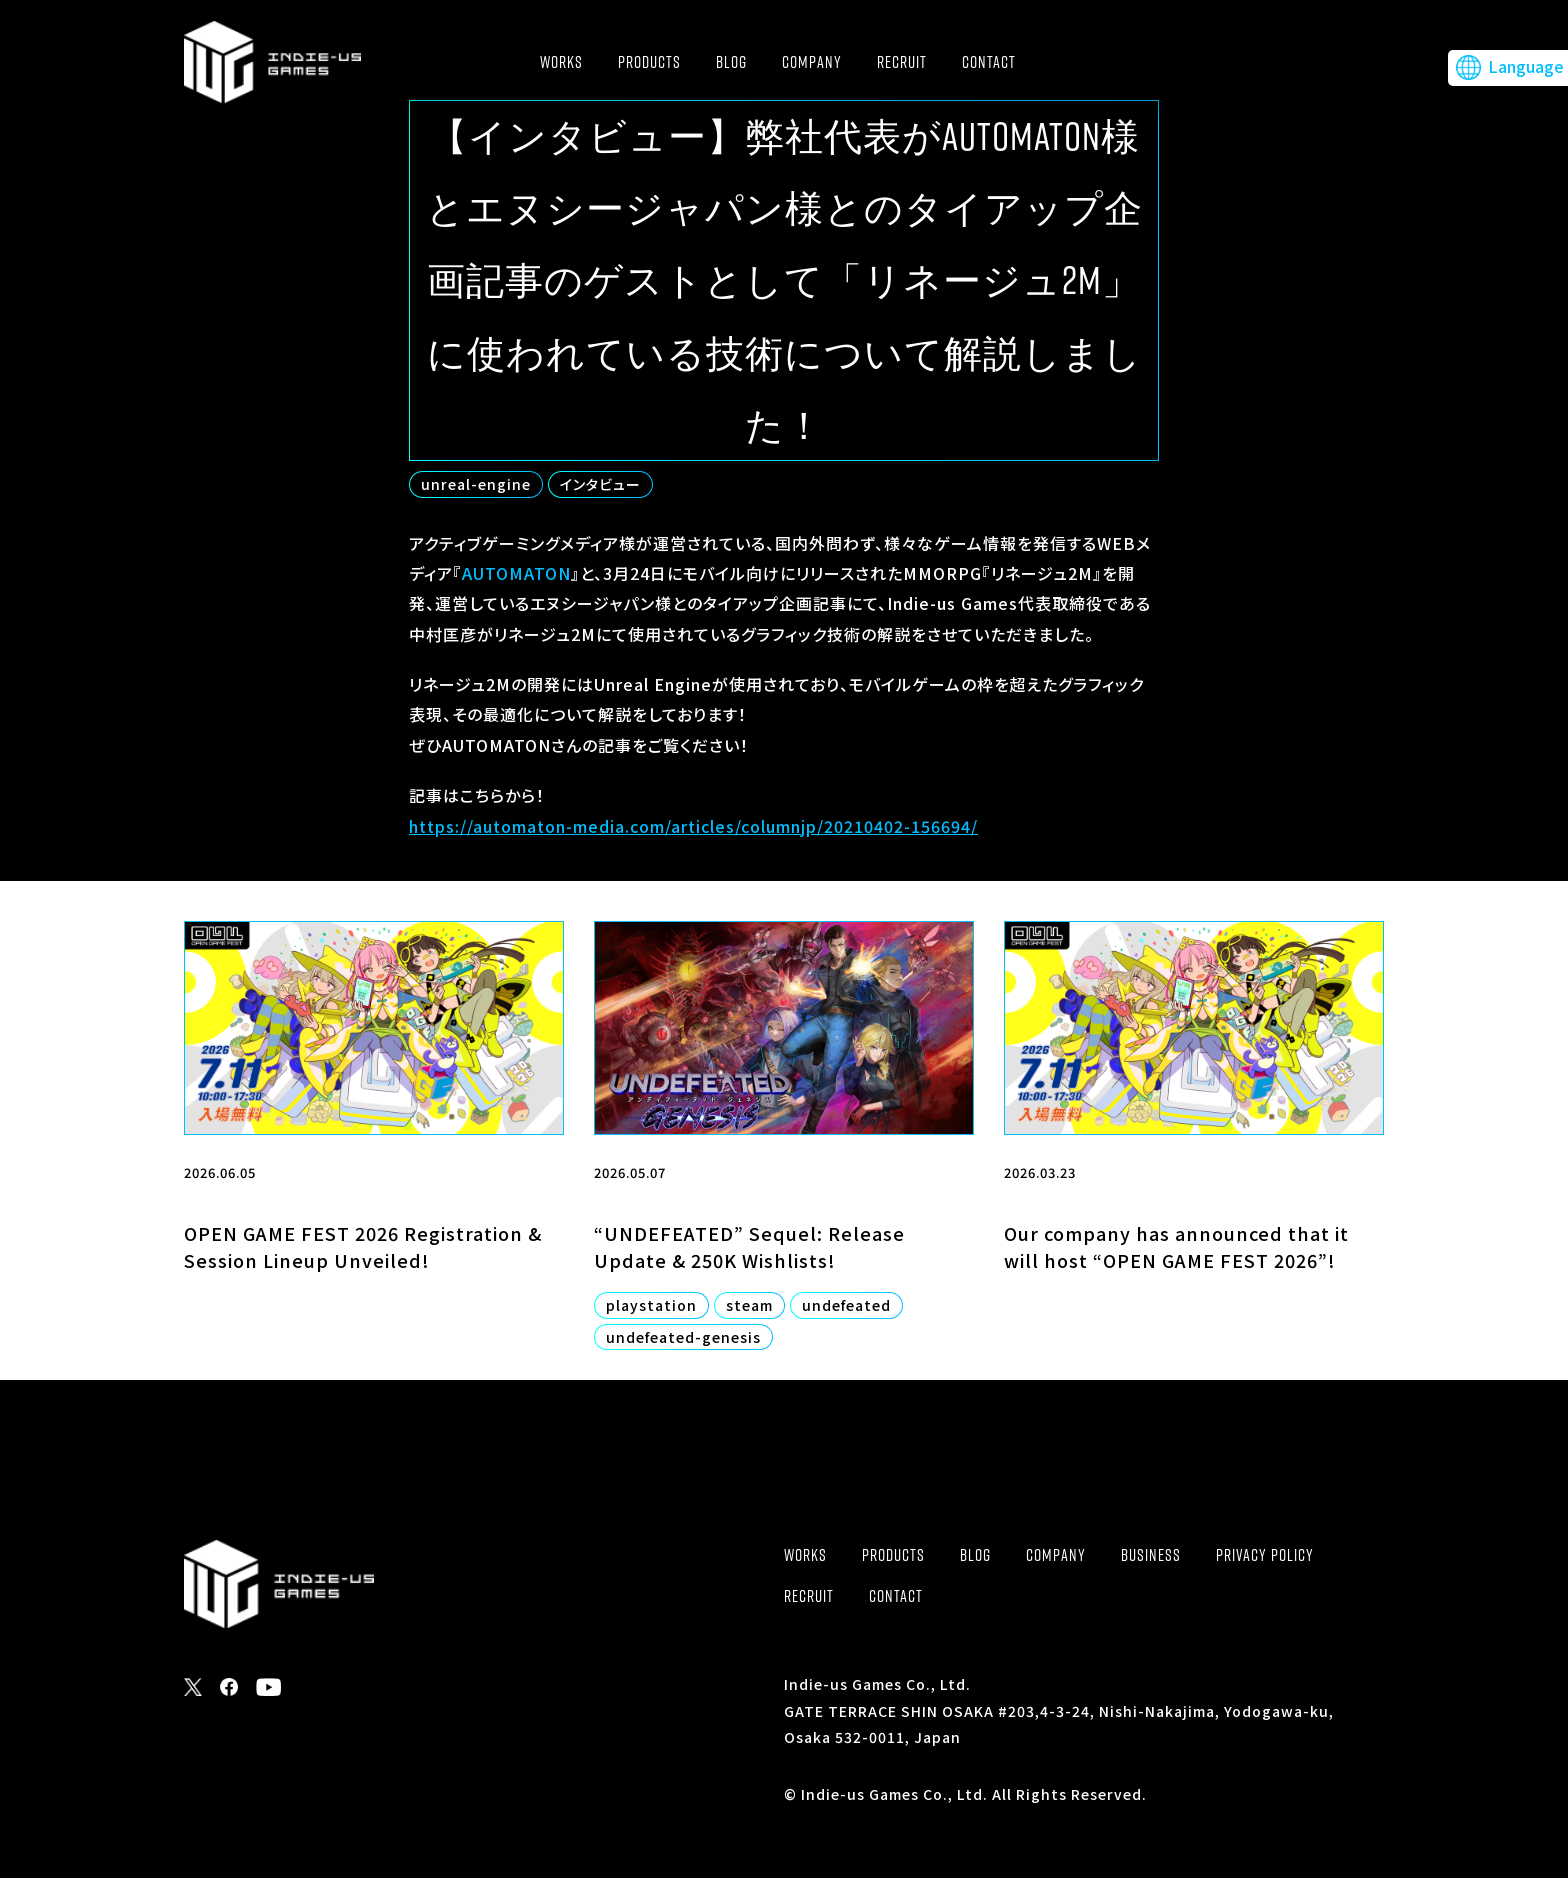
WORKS (567, 65)
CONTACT (995, 65)
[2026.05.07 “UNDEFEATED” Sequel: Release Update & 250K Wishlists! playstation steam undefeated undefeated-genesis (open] (784, 1150)
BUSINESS (1151, 1555)
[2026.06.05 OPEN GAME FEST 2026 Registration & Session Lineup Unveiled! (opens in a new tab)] (374, 1150)
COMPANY (818, 65)
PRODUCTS (655, 65)
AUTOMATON (516, 573)
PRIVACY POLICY (1265, 1555)
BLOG (737, 65)
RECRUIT (908, 65)
